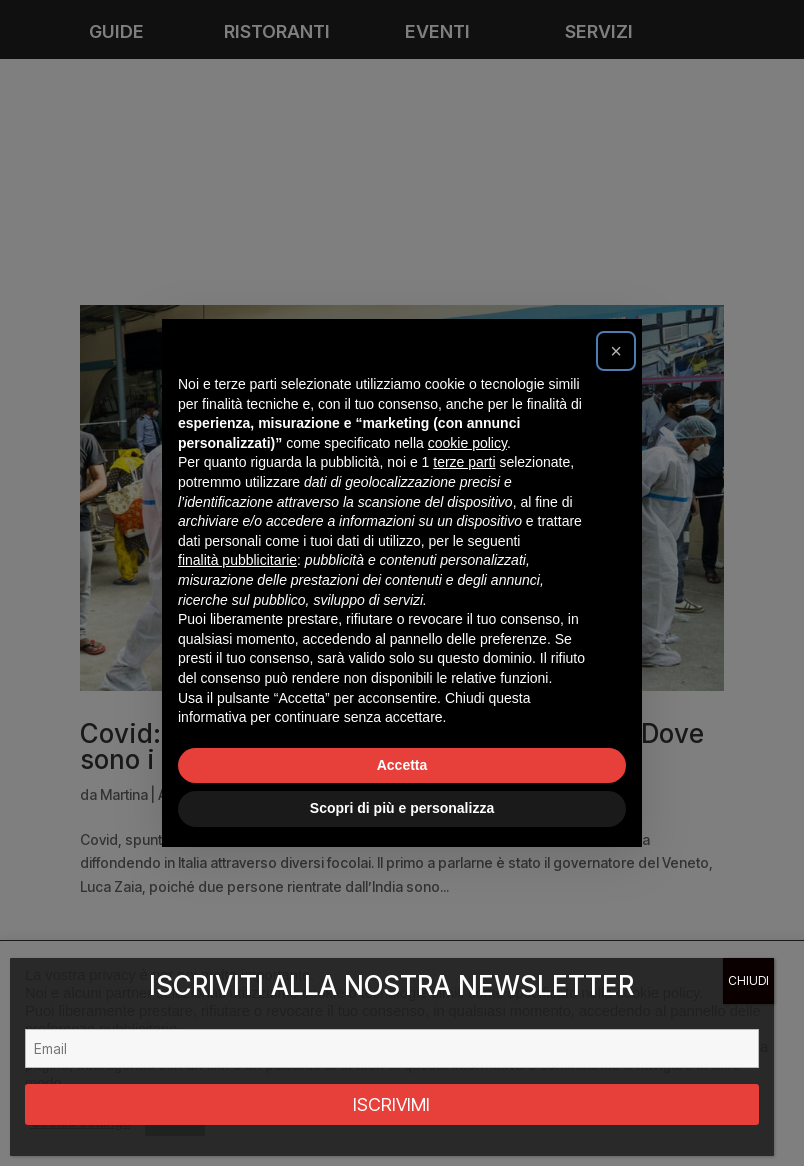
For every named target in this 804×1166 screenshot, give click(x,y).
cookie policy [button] (467, 443)
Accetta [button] (402, 765)
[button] (616, 351)
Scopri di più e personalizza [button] (402, 808)
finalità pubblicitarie (237, 560)
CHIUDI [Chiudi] (748, 980)
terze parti (464, 462)
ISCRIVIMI (391, 1104)
